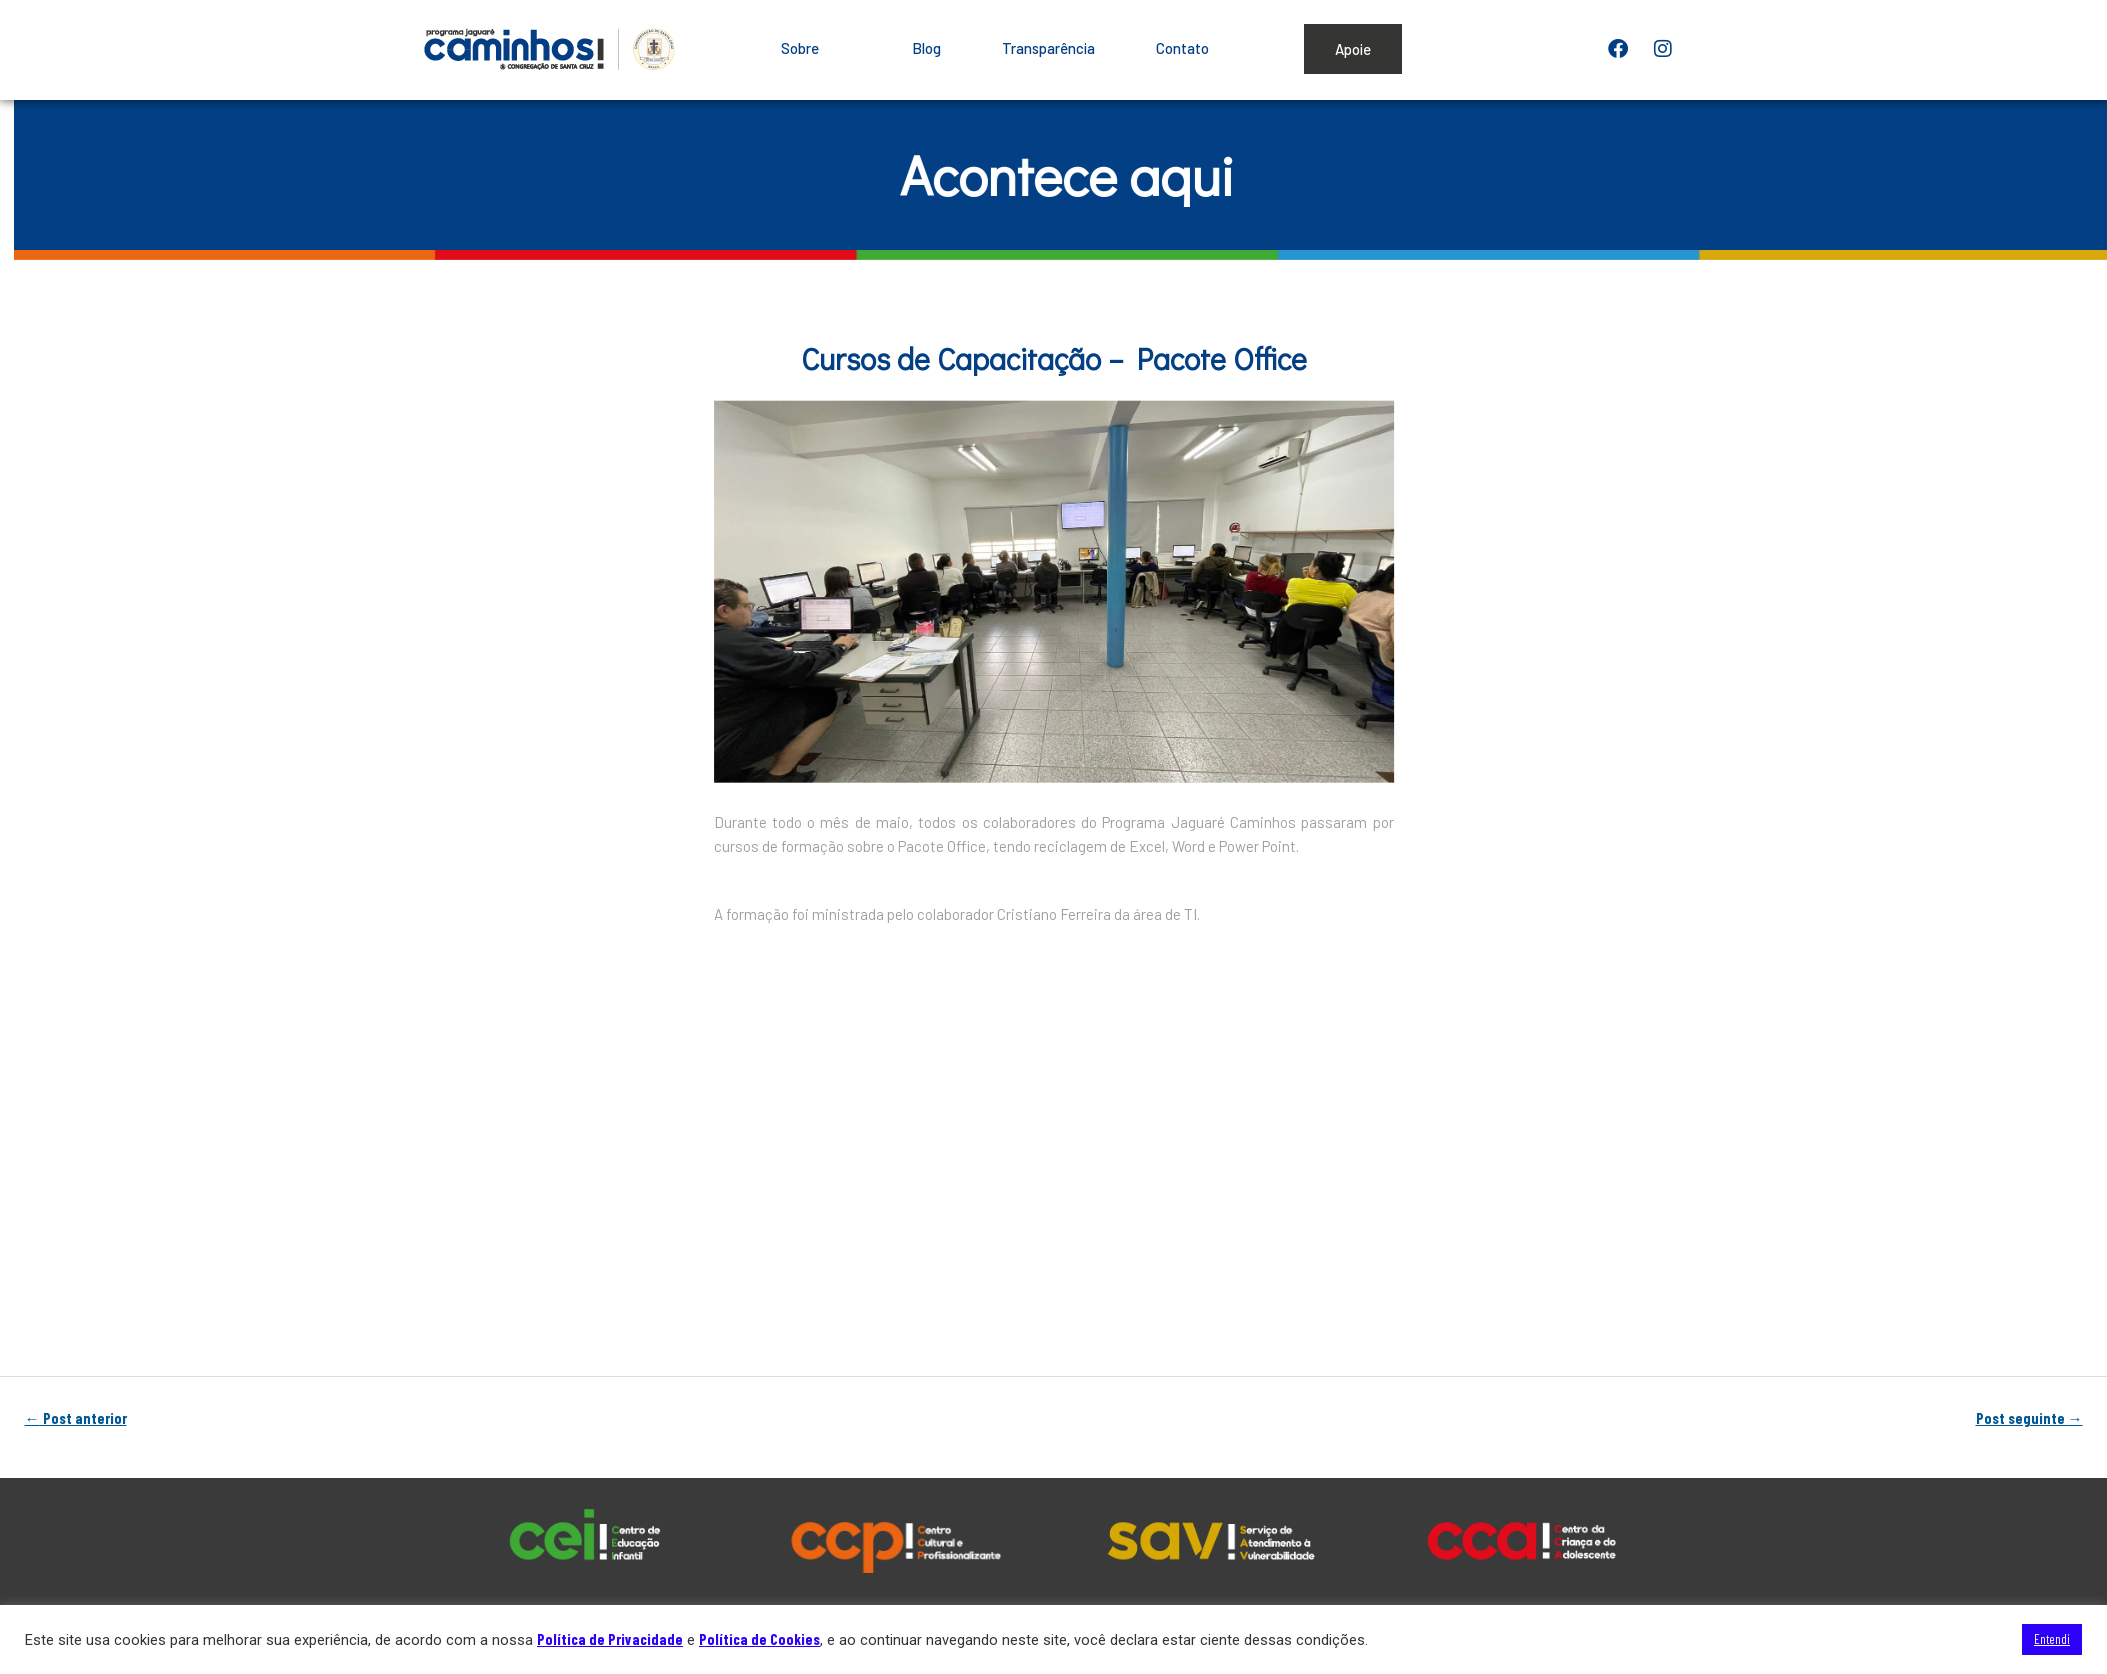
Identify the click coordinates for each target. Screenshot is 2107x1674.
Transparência (1048, 48)
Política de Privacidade (610, 1639)
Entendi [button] (2052, 1639)
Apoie (1353, 49)
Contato (1182, 48)
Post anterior (76, 1419)
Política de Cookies (759, 1639)
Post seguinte (2029, 1419)
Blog (926, 48)
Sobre (816, 48)
